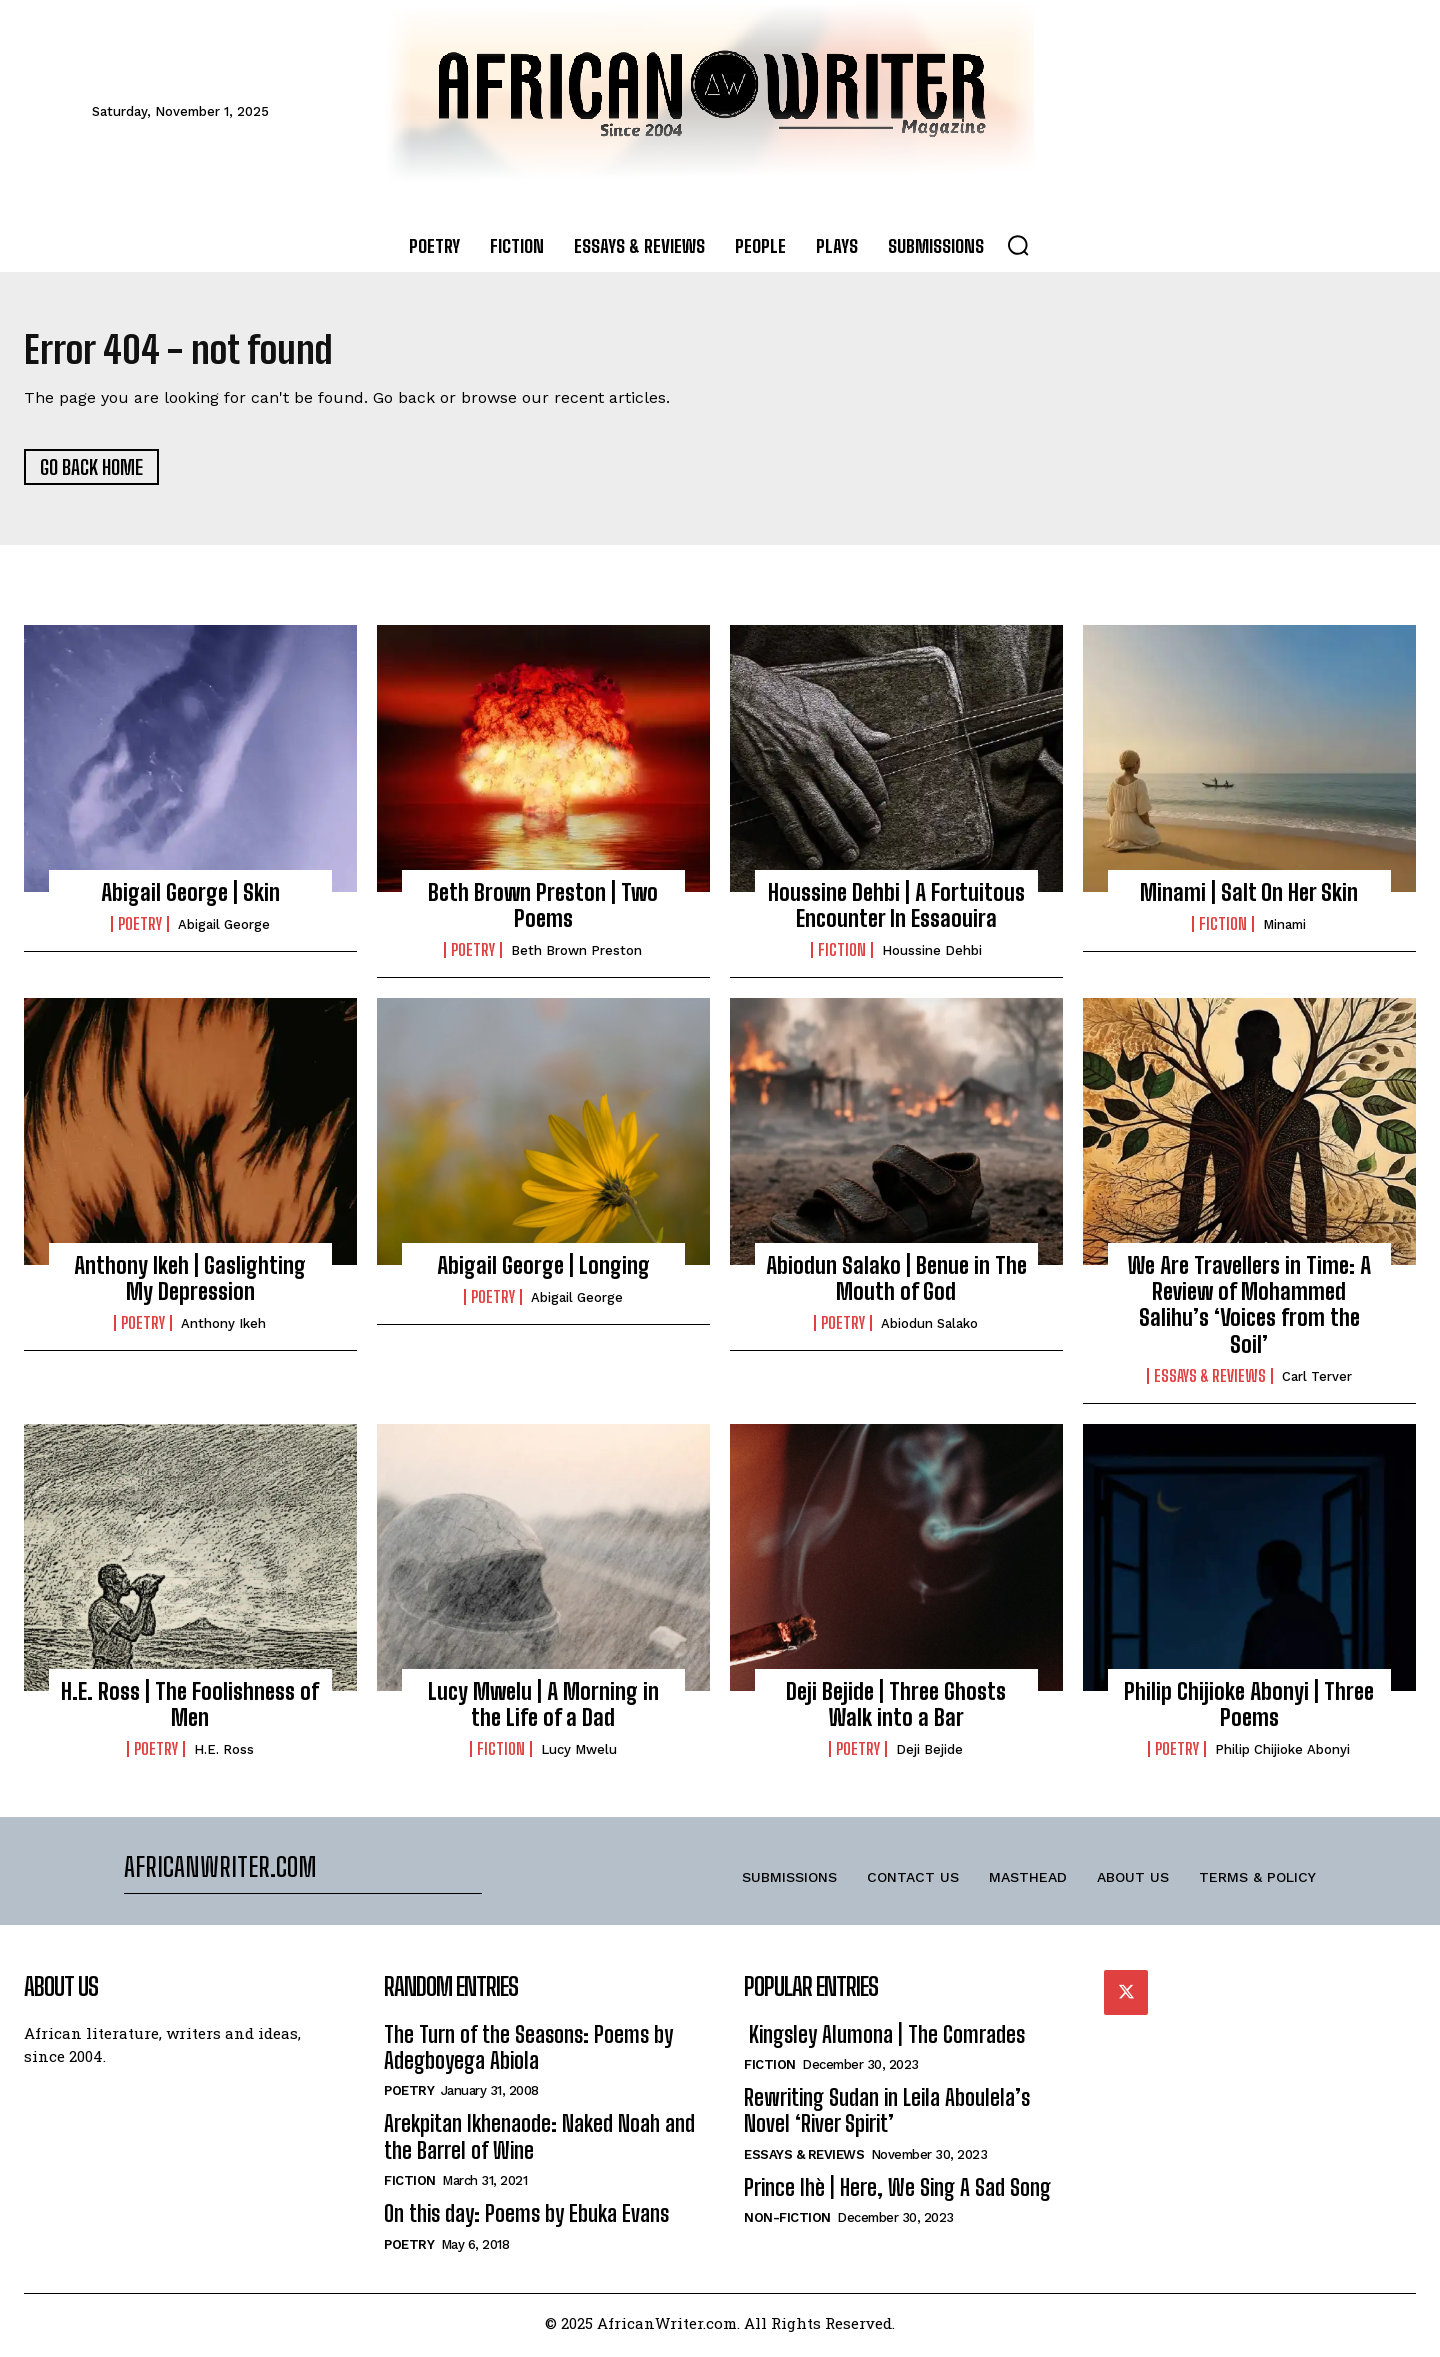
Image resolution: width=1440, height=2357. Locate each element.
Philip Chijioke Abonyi (1282, 1755)
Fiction (842, 956)
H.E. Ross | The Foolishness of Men (190, 1709)
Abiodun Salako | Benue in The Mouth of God (896, 1283)
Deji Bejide (929, 1755)
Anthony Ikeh (223, 1329)
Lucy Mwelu (579, 1755)
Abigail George (224, 929)
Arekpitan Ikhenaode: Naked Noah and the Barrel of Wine (539, 2142)
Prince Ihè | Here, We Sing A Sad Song (897, 2192)
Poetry (140, 929)
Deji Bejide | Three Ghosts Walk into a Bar (896, 1709)
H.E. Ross (224, 1755)
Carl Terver (1317, 1382)
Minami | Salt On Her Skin (1249, 897)
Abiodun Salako (929, 1329)
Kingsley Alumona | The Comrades (884, 2039)
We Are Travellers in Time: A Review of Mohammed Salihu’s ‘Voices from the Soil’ (1249, 1310)
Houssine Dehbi (932, 956)
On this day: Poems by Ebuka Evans (526, 2218)
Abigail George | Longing (543, 1270)
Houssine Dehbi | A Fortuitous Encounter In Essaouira (896, 910)
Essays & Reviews (1210, 1382)
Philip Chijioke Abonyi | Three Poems (1249, 1709)
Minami (1284, 929)
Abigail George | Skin (190, 897)
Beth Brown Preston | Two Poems (543, 910)
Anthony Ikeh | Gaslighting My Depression (190, 1283)
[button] (1018, 245)
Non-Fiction (787, 2222)
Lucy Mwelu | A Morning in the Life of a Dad (543, 1709)
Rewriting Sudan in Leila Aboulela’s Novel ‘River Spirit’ (887, 2115)
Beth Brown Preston (576, 956)
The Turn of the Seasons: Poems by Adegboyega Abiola (528, 2052)
